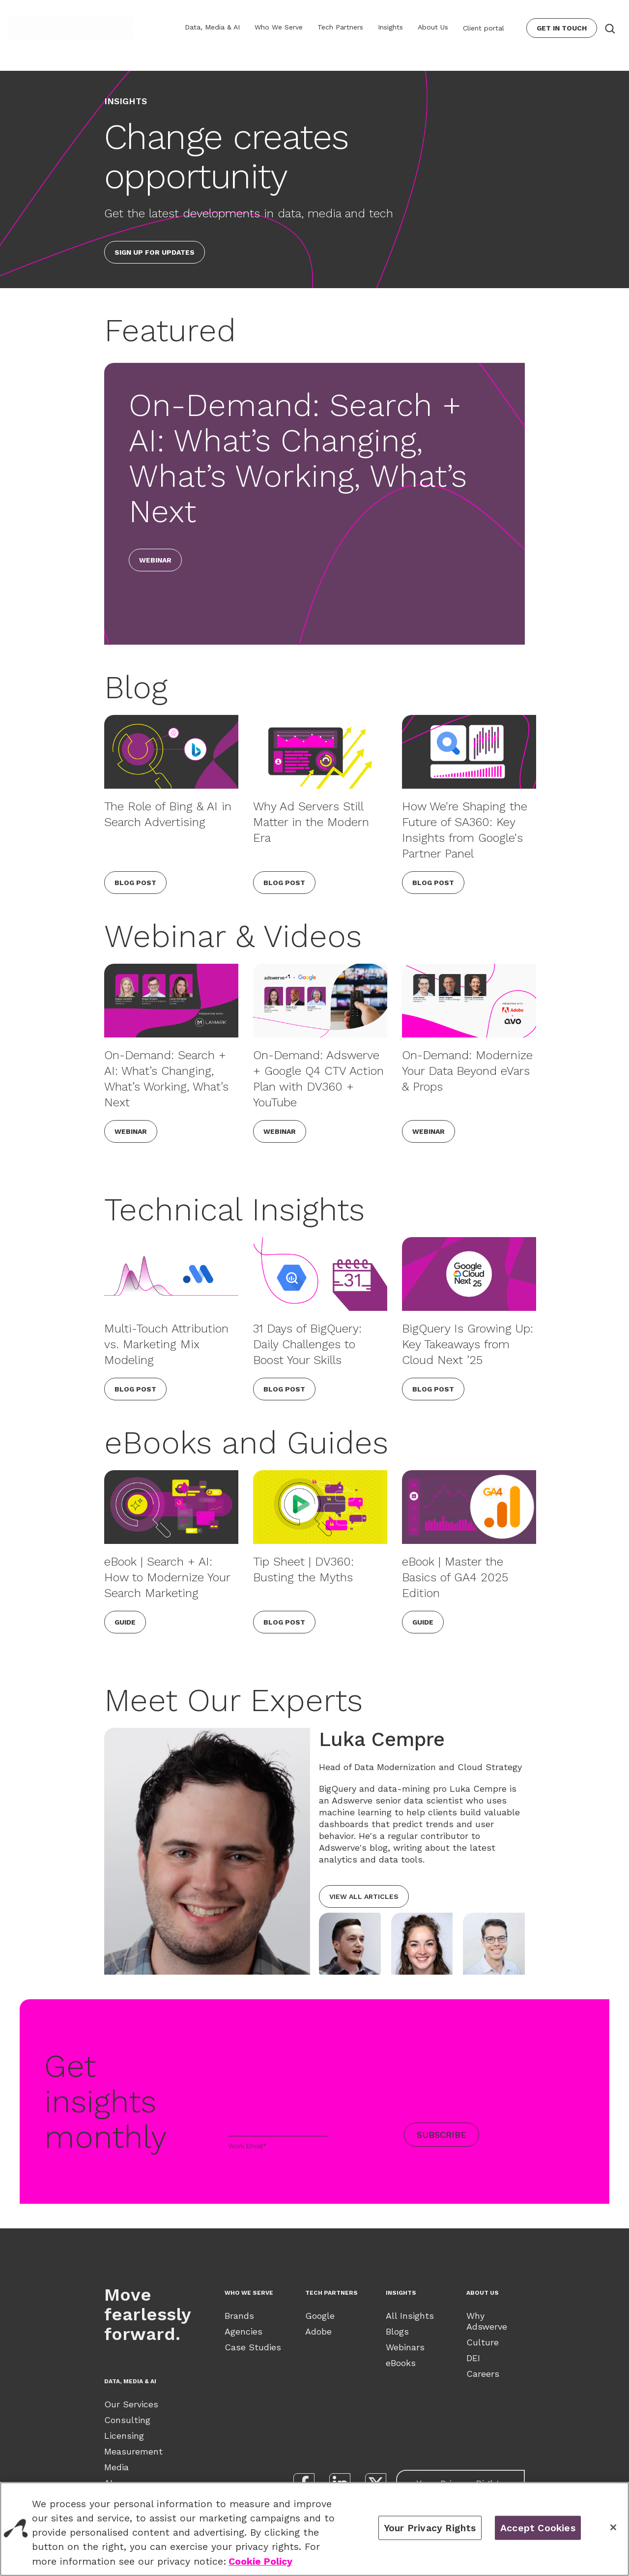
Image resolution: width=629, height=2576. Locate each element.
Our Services (131, 2404)
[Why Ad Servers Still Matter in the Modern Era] (320, 752)
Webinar (155, 560)
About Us (433, 27)
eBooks (401, 2363)
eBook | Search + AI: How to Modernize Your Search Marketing (167, 1577)
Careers (482, 2374)
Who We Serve (279, 27)
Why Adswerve (486, 2321)
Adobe (318, 2331)
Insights (390, 27)
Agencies (243, 2331)
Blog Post (135, 883)
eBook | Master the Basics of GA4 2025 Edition (455, 1577)
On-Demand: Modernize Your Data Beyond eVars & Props (467, 1071)
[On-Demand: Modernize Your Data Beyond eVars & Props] (469, 1000)
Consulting (127, 2420)
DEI (473, 2358)
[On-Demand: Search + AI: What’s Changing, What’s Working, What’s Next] (171, 1000)
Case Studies (253, 2347)
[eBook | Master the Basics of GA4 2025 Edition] (469, 1507)
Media (116, 2467)
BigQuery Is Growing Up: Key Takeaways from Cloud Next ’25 (467, 1344)
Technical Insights (234, 1209)
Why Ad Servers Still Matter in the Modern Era (311, 822)
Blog (136, 687)
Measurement (133, 2451)
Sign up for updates (154, 252)
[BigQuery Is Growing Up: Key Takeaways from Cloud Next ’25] (469, 1274)
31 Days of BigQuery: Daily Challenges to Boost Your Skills (307, 1344)
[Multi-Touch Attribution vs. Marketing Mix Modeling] (171, 1274)
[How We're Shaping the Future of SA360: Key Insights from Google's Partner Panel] (469, 752)
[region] (314, 2529)
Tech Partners (340, 27)
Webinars (405, 2347)
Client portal (483, 28)
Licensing (124, 2435)
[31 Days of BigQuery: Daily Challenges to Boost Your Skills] (320, 1274)
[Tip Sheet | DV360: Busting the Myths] (320, 1507)
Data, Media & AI (212, 27)
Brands (239, 2315)
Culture (482, 2342)
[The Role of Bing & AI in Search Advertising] (171, 752)
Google (320, 2315)
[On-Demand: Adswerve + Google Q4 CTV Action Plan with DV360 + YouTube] (320, 1000)
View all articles (364, 1896)
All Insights (410, 2315)
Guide (125, 1622)
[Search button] (609, 28)
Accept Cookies (537, 2527)
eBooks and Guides (246, 1442)
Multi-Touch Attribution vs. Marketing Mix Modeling (166, 1344)
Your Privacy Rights (430, 2527)
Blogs (397, 2331)
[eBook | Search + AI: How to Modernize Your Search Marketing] (171, 1507)
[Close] (613, 2527)
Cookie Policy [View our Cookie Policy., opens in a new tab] (260, 2561)
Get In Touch (562, 28)
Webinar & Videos (233, 936)
